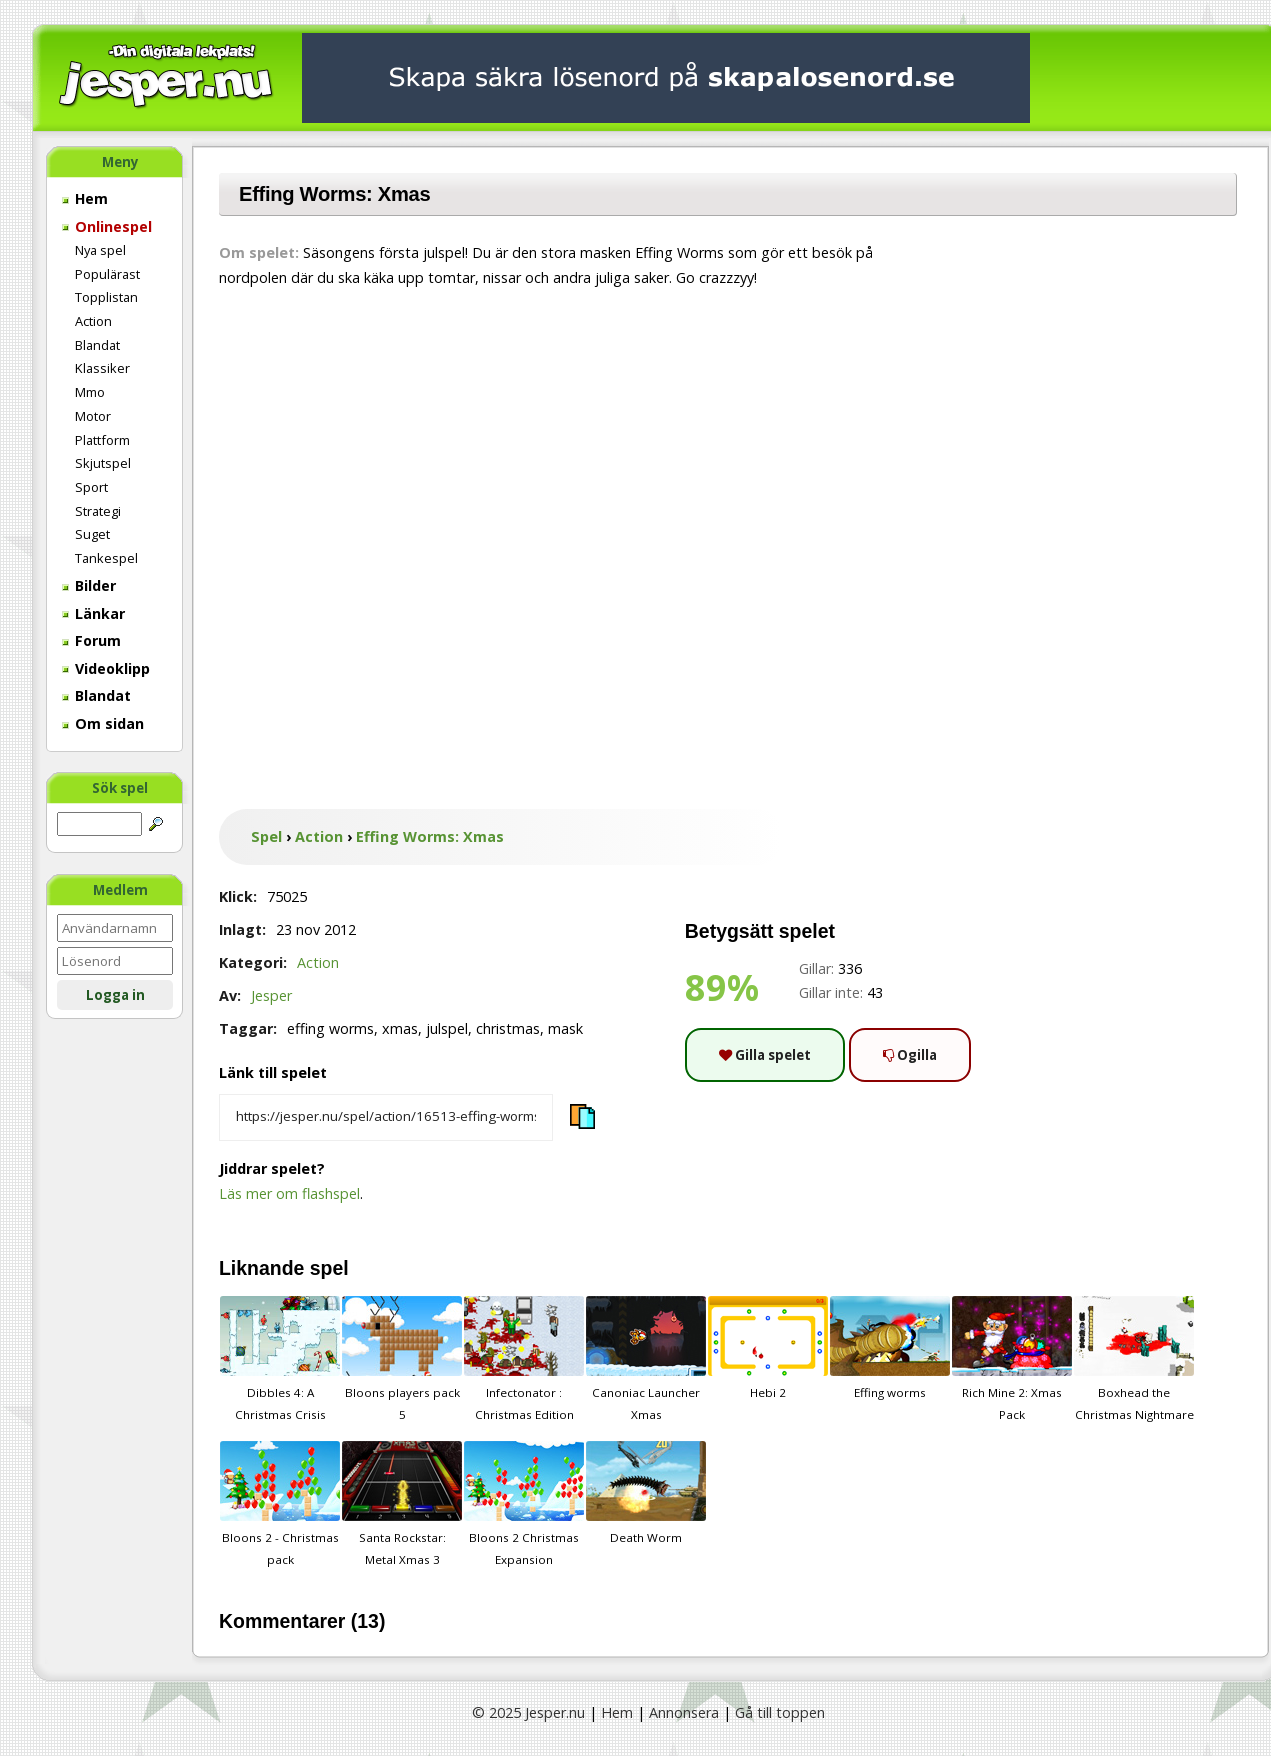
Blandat (97, 345)
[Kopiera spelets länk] (386, 1118)
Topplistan (106, 297)
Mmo (90, 392)
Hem (85, 198)
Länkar (93, 613)
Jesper (271, 995)
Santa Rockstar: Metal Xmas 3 (402, 1504)
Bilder (89, 585)
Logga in (115, 995)
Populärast (107, 274)
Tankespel (106, 558)
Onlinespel (107, 226)
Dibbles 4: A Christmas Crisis (280, 1359)
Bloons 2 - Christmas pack (280, 1504)
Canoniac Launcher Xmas (646, 1359)
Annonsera (684, 1712)
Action (93, 321)
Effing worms (890, 1348)
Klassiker (102, 368)
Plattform (102, 440)
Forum (91, 640)
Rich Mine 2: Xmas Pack (1012, 1359)
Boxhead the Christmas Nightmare (1134, 1359)
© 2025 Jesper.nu (528, 1712)
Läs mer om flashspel (289, 1193)
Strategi (98, 511)
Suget (92, 534)
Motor (93, 416)
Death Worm (646, 1493)
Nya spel (100, 250)
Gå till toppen (780, 1712)
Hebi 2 (768, 1348)
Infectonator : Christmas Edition (524, 1359)
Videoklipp (106, 668)
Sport (91, 487)
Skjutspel (103, 463)
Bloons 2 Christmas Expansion (524, 1504)
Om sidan (103, 723)
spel (329, 1268)
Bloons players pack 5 (402, 1359)
